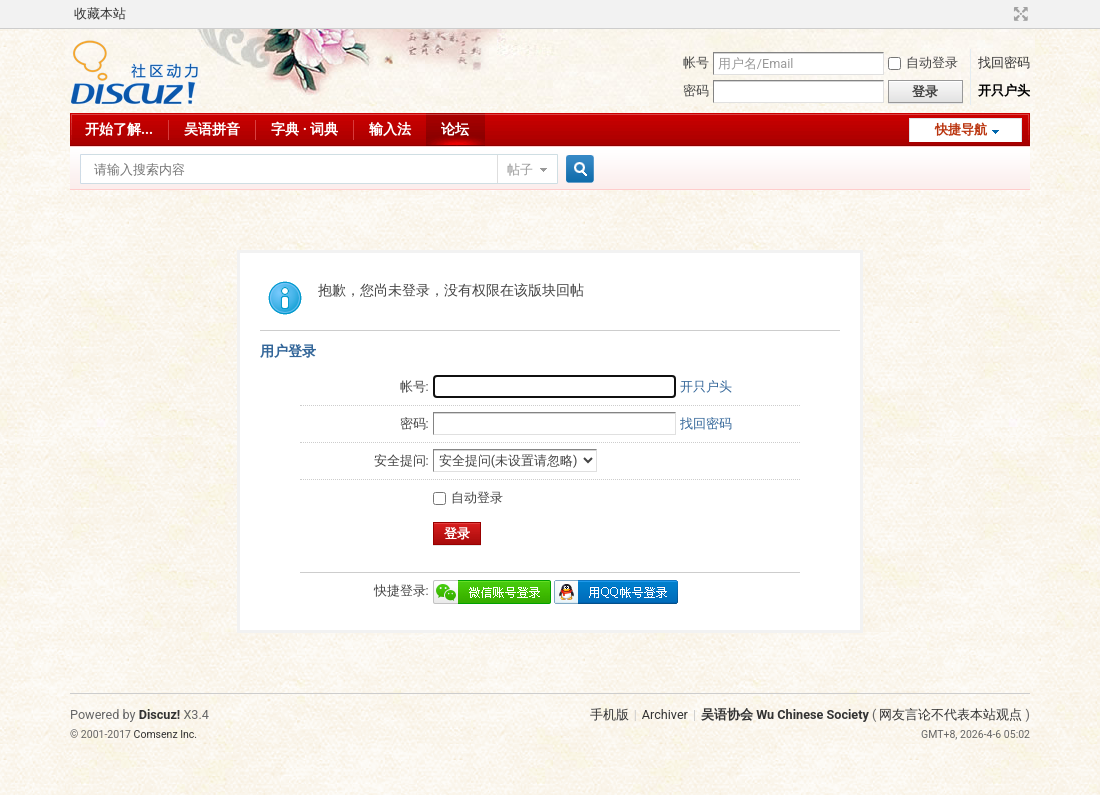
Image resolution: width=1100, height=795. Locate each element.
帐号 (696, 62)
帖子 (520, 169)
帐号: (414, 386)
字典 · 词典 (304, 129)
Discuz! (160, 714)
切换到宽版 (1018, 14)
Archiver (665, 714)
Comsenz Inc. (166, 734)
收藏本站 (100, 13)
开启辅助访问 (1002, 14)
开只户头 (1004, 90)
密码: (414, 423)
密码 (696, 90)
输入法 (390, 129)
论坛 (455, 129)
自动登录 (923, 62)
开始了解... (119, 129)
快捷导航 (961, 129)
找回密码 (1004, 62)
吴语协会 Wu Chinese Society (785, 714)
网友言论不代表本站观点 (950, 714)
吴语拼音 (212, 129)
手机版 (609, 714)
